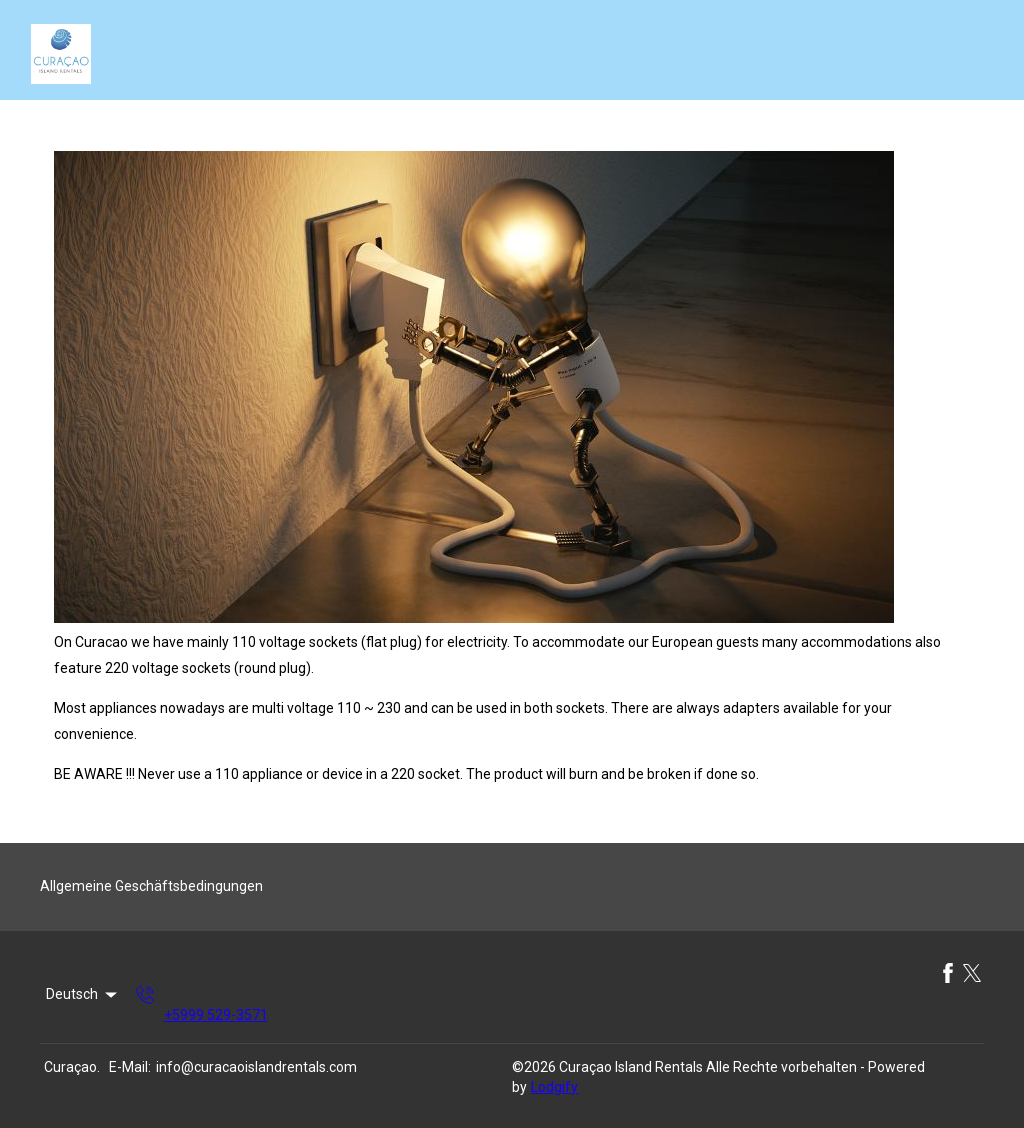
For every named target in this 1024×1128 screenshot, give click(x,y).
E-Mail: (130, 1067)
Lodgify (554, 1087)
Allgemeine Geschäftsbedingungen (151, 886)
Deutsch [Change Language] (83, 995)
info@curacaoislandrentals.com (256, 1067)
